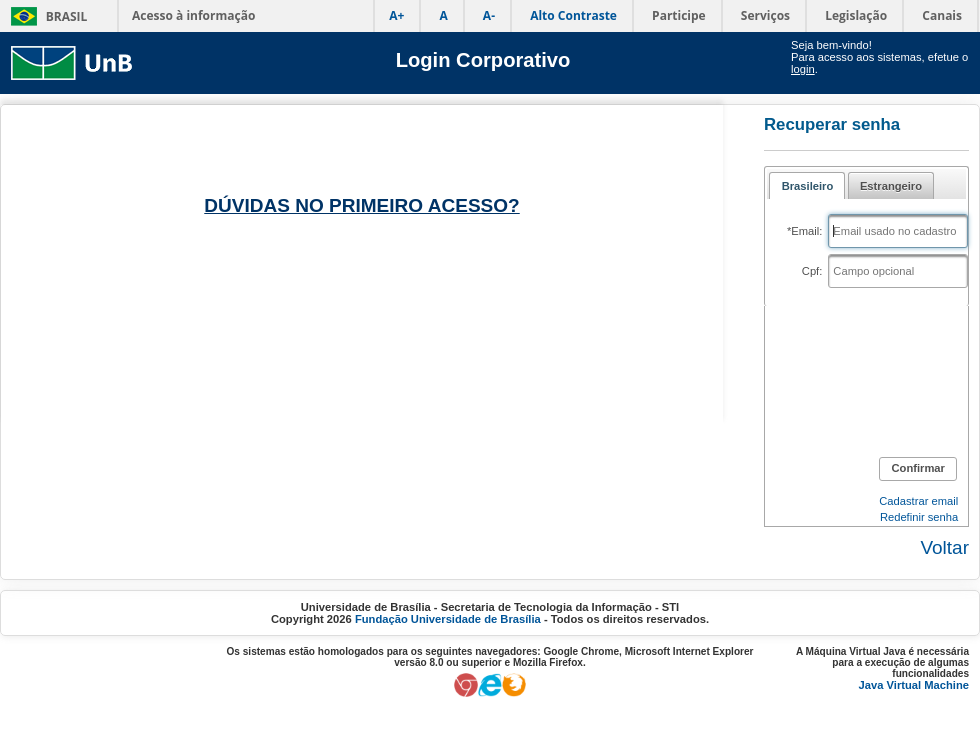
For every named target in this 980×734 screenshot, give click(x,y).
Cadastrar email (918, 501)
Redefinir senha (919, 517)
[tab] (807, 185)
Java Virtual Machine (914, 685)
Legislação (856, 15)
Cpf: (812, 271)
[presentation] (882, 378)
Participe (679, 15)
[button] (918, 469)
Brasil (67, 16)
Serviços (765, 15)
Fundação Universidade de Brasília (448, 619)
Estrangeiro (891, 186)
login (803, 69)
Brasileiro (808, 186)
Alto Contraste (573, 15)
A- (489, 15)
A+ (396, 15)
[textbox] (898, 231)
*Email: (804, 231)
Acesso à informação (193, 15)
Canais (942, 15)
